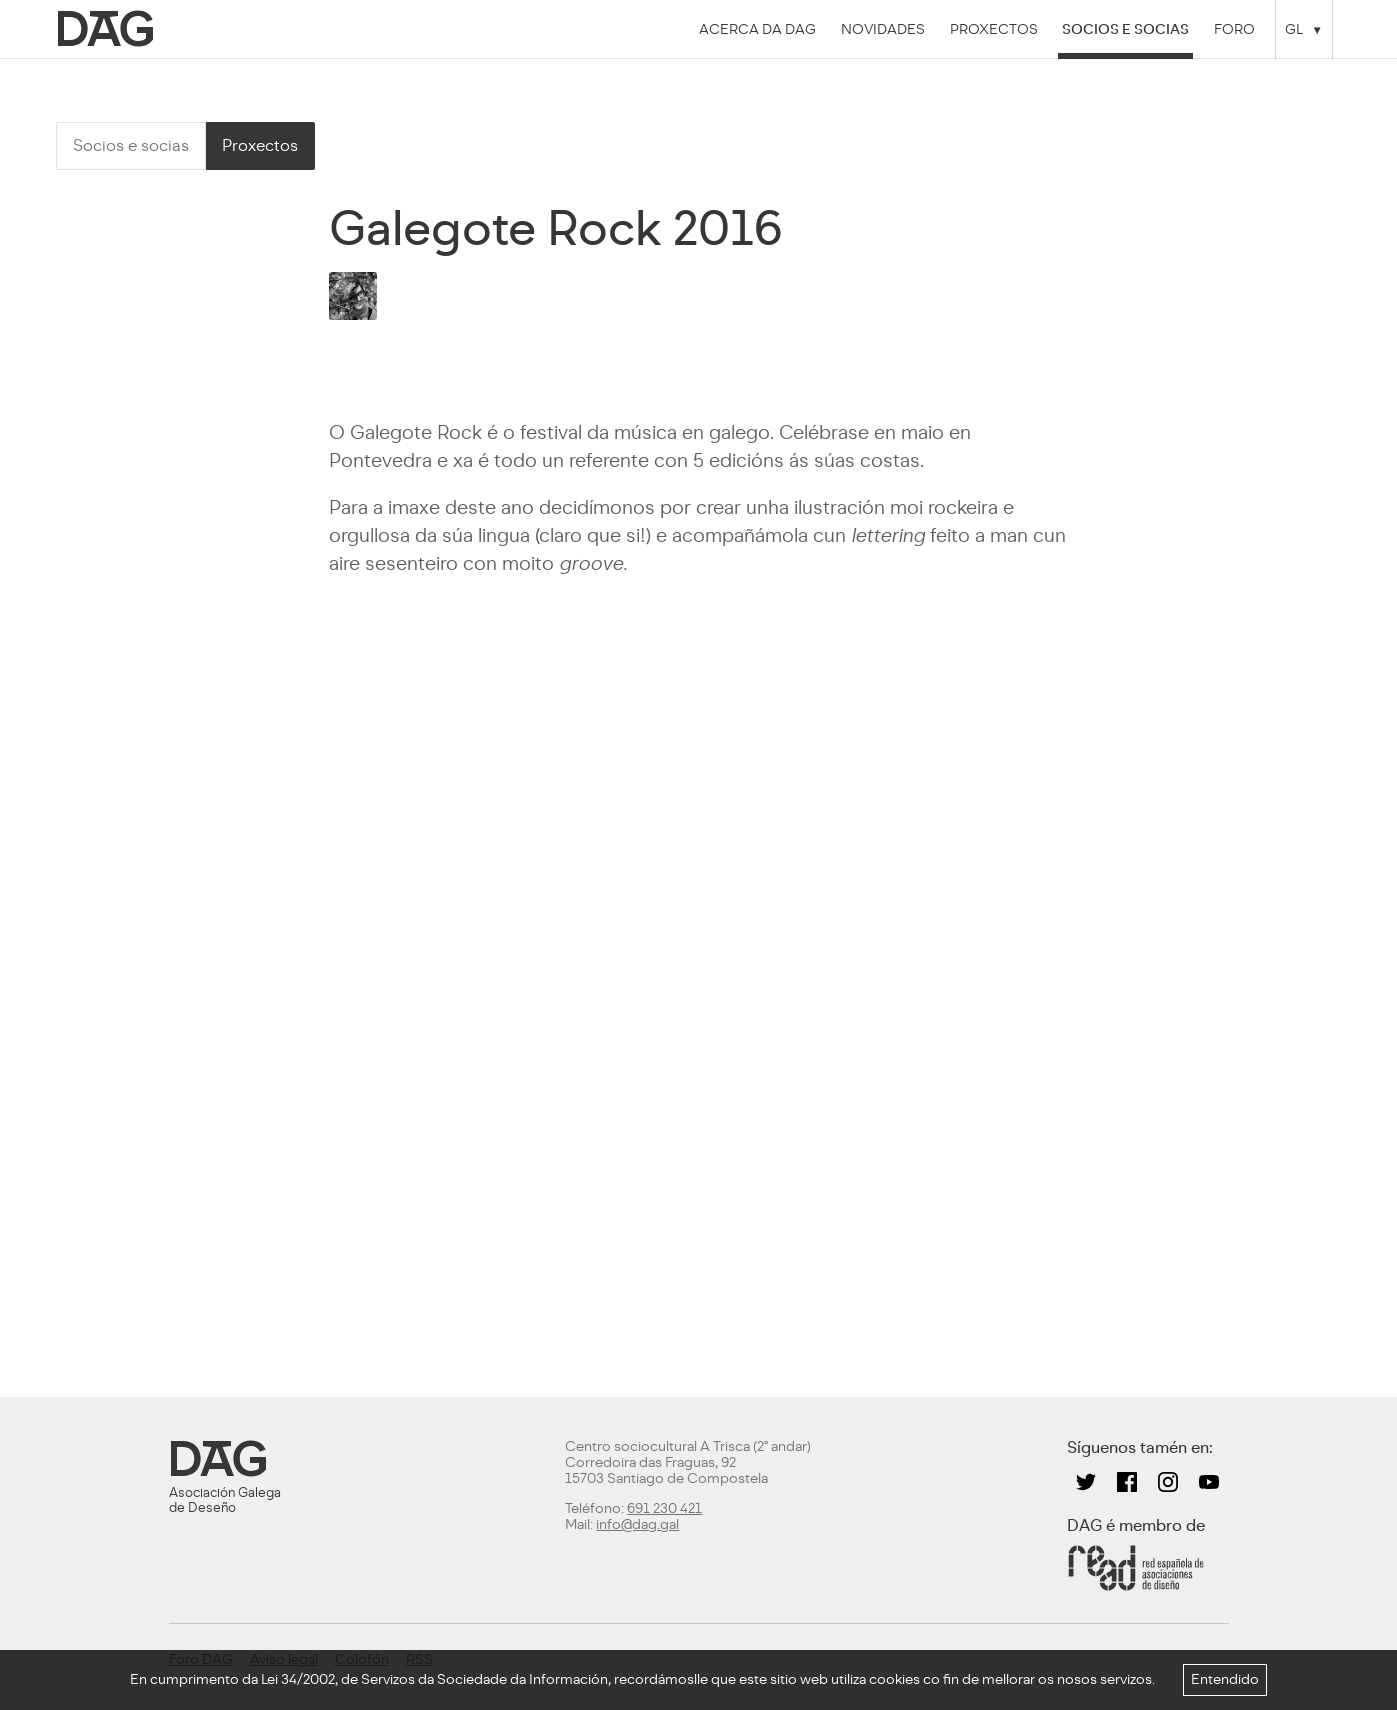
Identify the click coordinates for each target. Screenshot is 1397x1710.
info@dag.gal (637, 1524)
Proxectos (994, 29)
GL (1294, 29)
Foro (1234, 29)
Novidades (883, 29)
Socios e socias (1125, 29)
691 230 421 (664, 1508)
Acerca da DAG (757, 29)
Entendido (1225, 1679)
